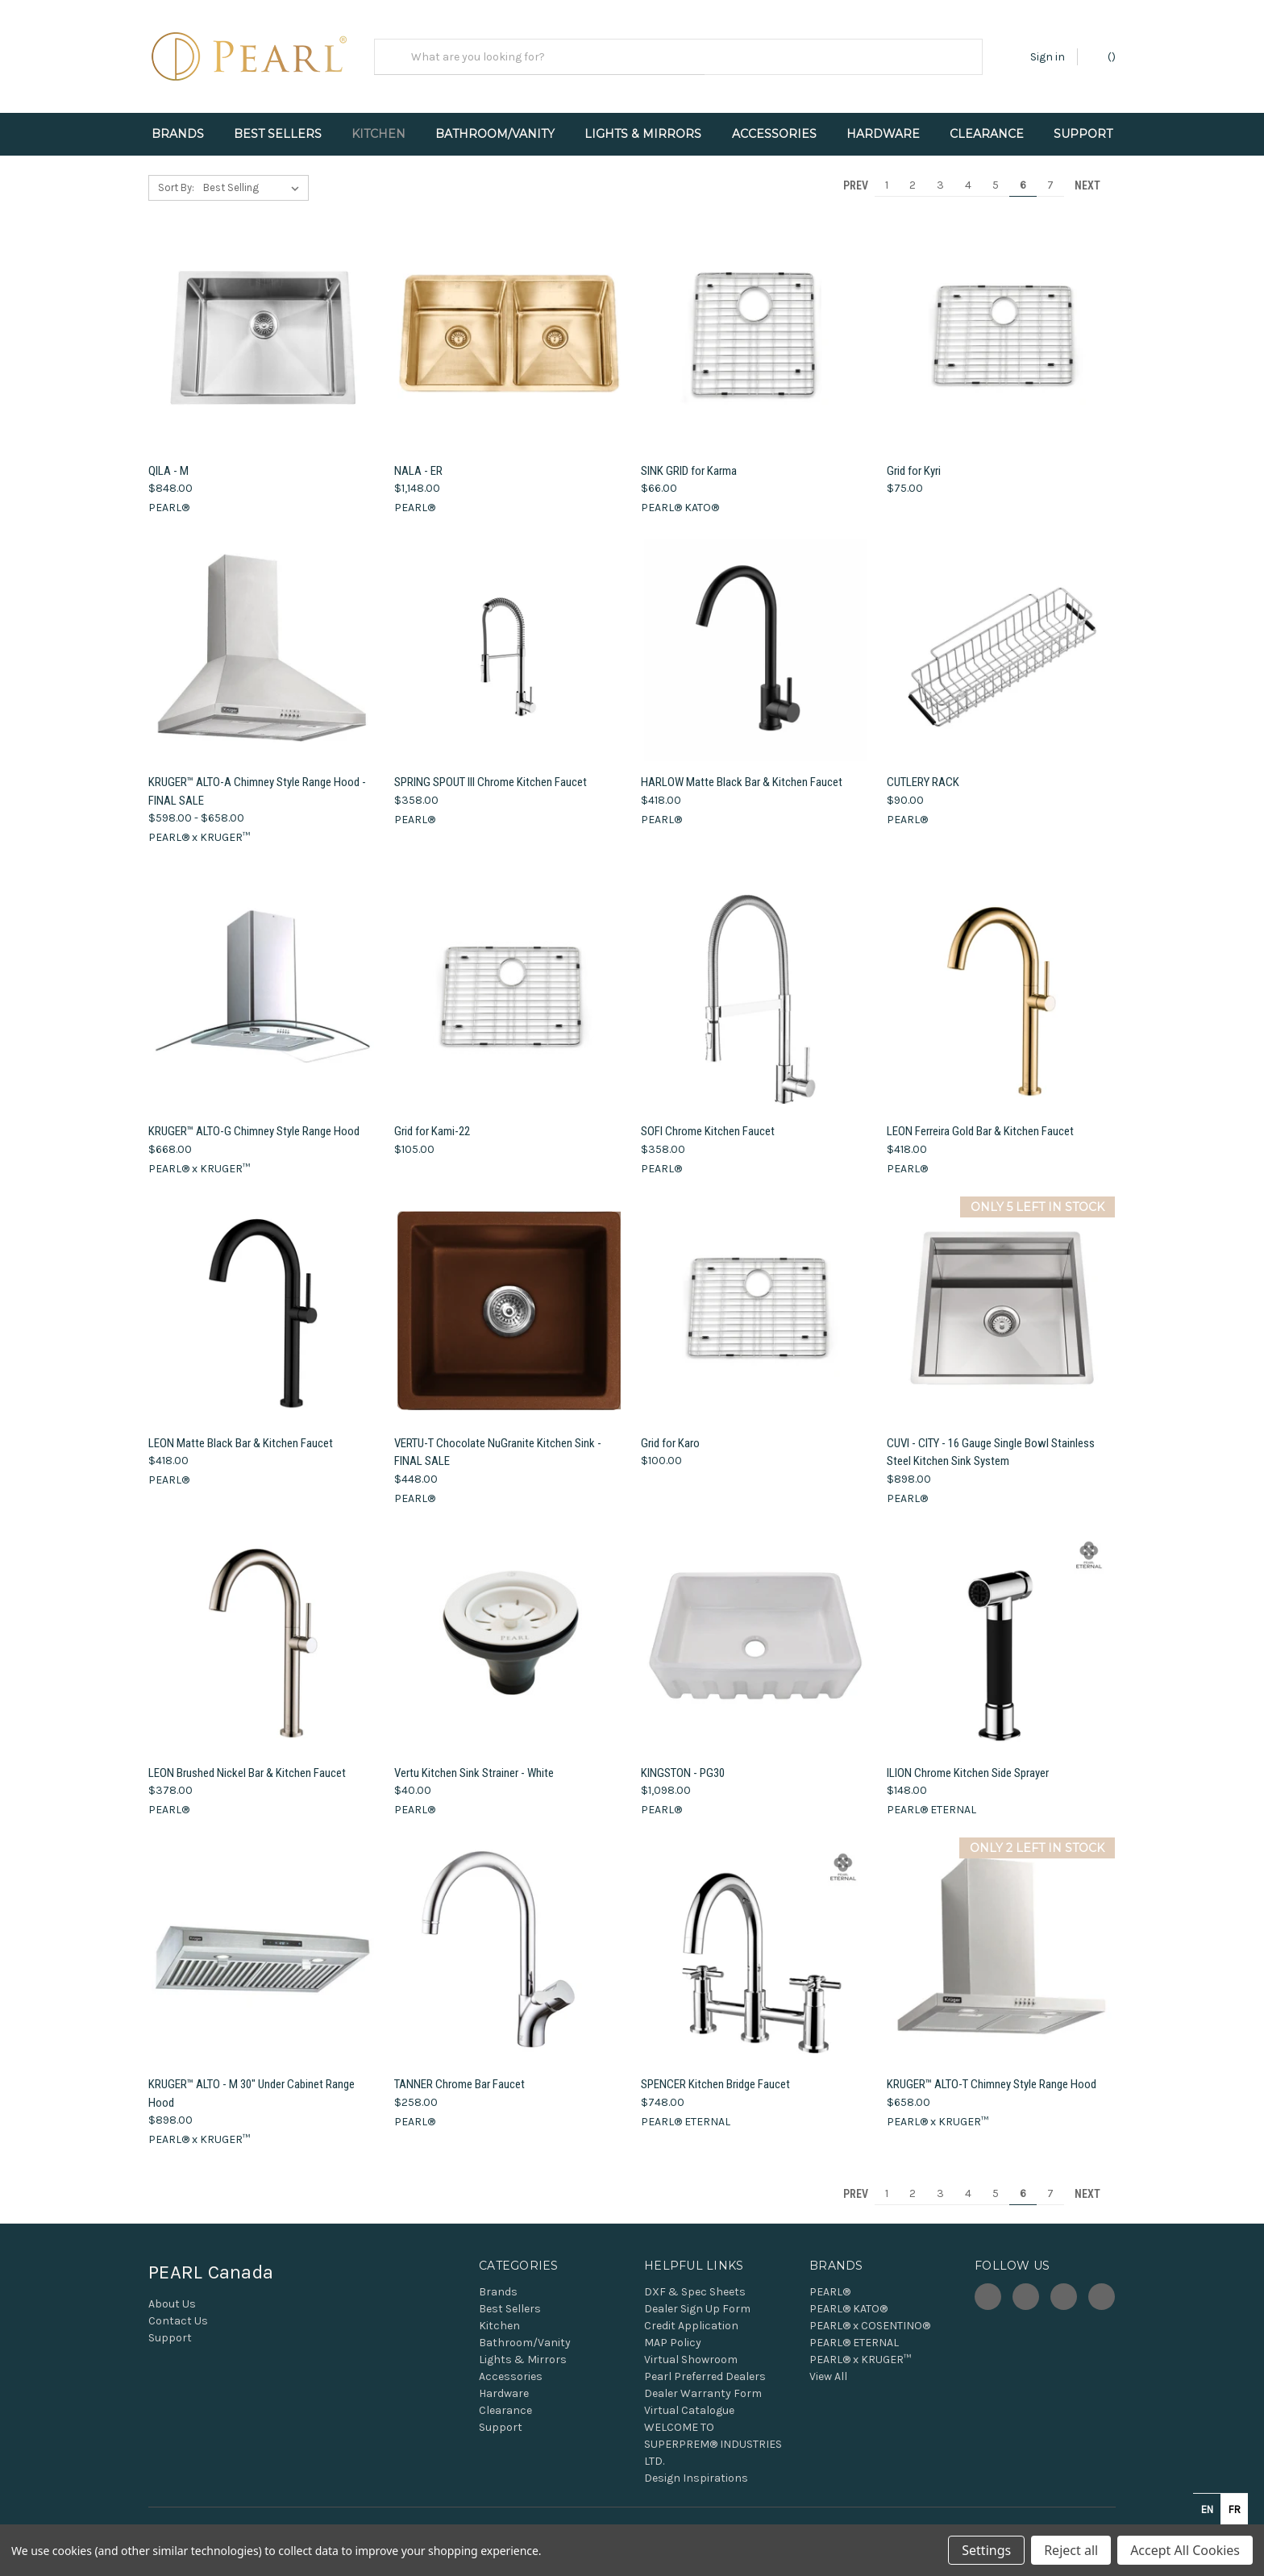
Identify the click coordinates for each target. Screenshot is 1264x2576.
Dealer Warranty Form (703, 2380)
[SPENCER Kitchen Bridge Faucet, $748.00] (755, 1938)
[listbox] (254, 174)
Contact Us (178, 2307)
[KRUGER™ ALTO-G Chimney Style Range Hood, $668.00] (263, 985)
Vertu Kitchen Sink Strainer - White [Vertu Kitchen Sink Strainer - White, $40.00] (474, 1758)
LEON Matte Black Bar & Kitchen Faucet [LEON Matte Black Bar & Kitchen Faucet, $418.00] (240, 1428)
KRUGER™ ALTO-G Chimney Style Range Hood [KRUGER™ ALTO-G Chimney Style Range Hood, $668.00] (254, 1117)
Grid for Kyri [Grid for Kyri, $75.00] (914, 456)
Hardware (883, 134)
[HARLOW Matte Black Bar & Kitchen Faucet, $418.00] (755, 635)
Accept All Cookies (1185, 2550)
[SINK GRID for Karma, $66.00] (755, 324)
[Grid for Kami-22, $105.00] (508, 985)
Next (1095, 171)
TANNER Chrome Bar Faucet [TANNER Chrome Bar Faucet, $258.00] (459, 2070)
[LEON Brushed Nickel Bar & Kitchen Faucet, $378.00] (263, 1625)
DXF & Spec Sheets (695, 2278)
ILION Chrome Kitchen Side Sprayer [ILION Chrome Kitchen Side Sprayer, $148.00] (968, 1758)
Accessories (774, 134)
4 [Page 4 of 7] (968, 171)
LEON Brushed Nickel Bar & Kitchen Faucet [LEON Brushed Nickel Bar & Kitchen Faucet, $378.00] (247, 1758)
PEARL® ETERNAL (854, 2329)
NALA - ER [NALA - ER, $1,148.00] (418, 456)
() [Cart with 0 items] (1104, 56)
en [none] (1207, 2509)
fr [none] (1235, 2509)
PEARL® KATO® (848, 2295)
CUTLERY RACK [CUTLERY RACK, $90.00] (923, 768)
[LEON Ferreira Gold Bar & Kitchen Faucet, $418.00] (1001, 985)
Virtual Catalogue (689, 2396)
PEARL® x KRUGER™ (860, 2346)
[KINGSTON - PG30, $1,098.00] (755, 1625)
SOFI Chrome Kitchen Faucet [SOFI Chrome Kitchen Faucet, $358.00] (708, 1117)
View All (828, 2363)
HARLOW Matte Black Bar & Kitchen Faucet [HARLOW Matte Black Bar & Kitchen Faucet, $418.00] (741, 768)
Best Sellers (278, 134)
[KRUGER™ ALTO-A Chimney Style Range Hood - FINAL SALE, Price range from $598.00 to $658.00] (263, 635)
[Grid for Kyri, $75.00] (1001, 324)
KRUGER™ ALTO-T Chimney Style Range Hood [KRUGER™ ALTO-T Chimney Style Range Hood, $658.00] (991, 2070)
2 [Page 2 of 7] (912, 171)
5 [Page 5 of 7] (995, 171)
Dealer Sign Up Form (697, 2295)
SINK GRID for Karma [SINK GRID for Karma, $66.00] (689, 456)
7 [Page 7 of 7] (1050, 171)
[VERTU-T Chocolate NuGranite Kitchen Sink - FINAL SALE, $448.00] (508, 1296)
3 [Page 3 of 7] (940, 171)
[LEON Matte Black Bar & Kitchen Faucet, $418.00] (263, 1296)
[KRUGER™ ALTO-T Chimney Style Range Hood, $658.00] (1001, 1938)
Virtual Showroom (691, 2346)
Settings (986, 2550)
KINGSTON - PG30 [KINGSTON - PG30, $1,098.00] (683, 1758)
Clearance (987, 134)
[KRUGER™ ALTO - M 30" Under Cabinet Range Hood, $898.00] (263, 1938)
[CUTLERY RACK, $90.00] (1001, 635)
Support (1083, 134)
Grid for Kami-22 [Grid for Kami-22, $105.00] (432, 1117)
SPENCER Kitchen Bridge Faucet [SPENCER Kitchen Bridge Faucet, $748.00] (715, 2070)
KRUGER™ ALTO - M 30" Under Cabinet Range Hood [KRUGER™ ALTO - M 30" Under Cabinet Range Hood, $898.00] (251, 2079)
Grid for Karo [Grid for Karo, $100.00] (670, 1428)
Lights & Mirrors (642, 134)
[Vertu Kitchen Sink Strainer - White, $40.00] (508, 1625)
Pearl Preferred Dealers (705, 2363)
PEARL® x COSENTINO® (869, 2312)
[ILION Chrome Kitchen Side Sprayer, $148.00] (1001, 1625)
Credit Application (691, 2312)
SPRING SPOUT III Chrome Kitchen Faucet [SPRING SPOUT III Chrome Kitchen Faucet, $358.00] (490, 768)
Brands (178, 134)
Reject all (1071, 2550)
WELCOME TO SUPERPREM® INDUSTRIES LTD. (713, 2430)
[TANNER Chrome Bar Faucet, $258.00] (508, 1938)
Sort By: (176, 174)
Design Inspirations (696, 2464)
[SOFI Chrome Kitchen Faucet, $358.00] (755, 985)
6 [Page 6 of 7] (1023, 171)
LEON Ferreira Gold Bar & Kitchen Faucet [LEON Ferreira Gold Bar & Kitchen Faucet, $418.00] (980, 1117)
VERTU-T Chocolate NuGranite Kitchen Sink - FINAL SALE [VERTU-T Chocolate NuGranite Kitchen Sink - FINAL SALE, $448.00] (497, 1437)
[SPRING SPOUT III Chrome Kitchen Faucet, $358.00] (508, 635)
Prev (848, 171)
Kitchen (378, 134)
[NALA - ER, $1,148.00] (508, 324)
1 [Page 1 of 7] (886, 171)
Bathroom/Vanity (495, 134)
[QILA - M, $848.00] (263, 324)
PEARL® (829, 2278)
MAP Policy (672, 2329)
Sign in (1047, 57)
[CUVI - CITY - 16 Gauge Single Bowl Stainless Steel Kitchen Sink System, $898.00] (1001, 1296)
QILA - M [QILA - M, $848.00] (168, 456)
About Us (172, 2290)
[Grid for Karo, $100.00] (755, 1296)
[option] (1234, 2509)
